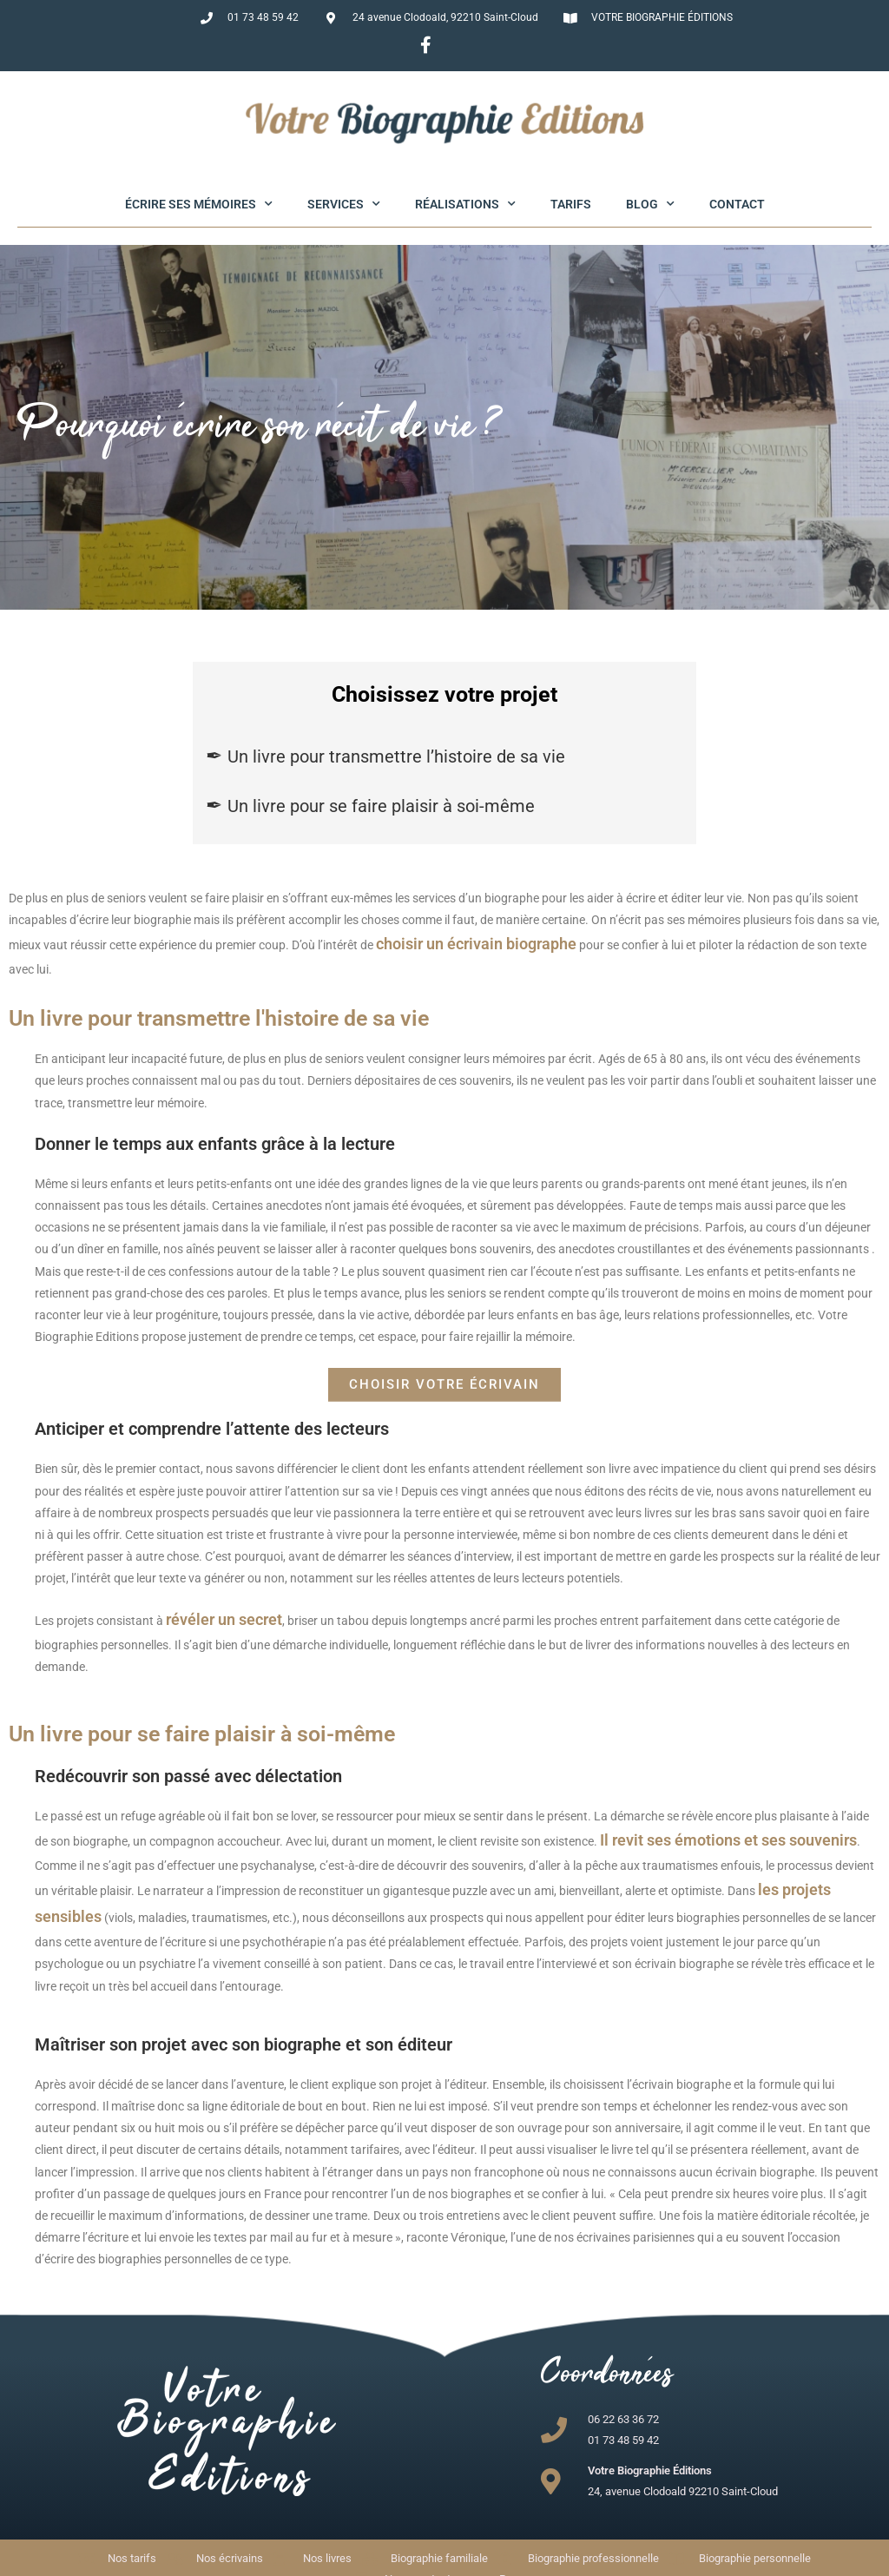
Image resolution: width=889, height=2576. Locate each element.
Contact (737, 204)
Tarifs (570, 204)
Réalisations (465, 204)
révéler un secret (212, 1590)
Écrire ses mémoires (199, 204)
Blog (650, 204)
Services (343, 204)
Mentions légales (507, 2561)
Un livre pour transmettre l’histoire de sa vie (396, 756)
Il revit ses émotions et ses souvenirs (701, 1804)
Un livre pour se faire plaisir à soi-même (381, 806)
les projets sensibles (750, 1848)
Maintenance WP (657, 2561)
